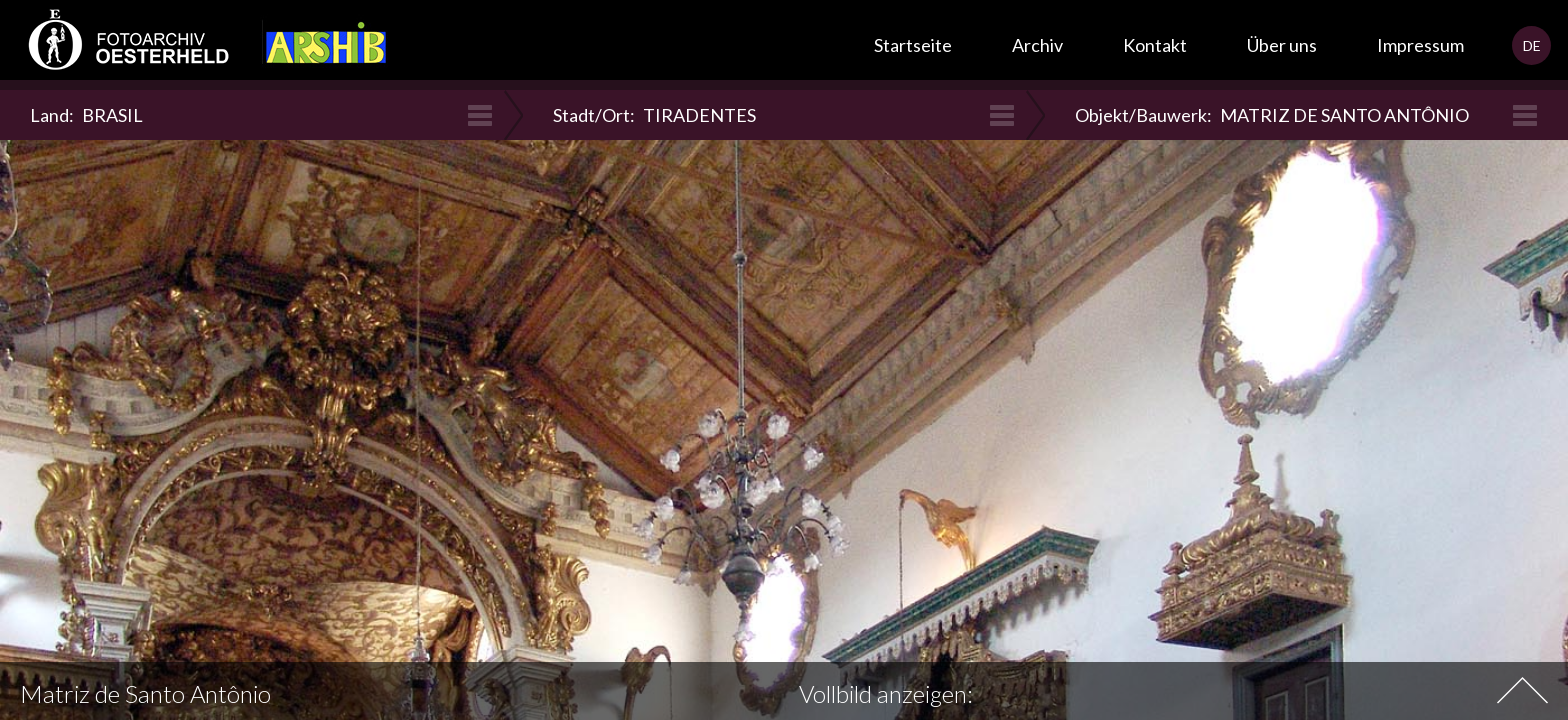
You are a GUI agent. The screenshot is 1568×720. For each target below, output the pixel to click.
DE (1532, 45)
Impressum (1420, 45)
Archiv (1037, 45)
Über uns (1282, 45)
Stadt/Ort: (654, 115)
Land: (86, 115)
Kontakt (1155, 45)
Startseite (913, 45)
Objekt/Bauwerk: (1272, 115)
